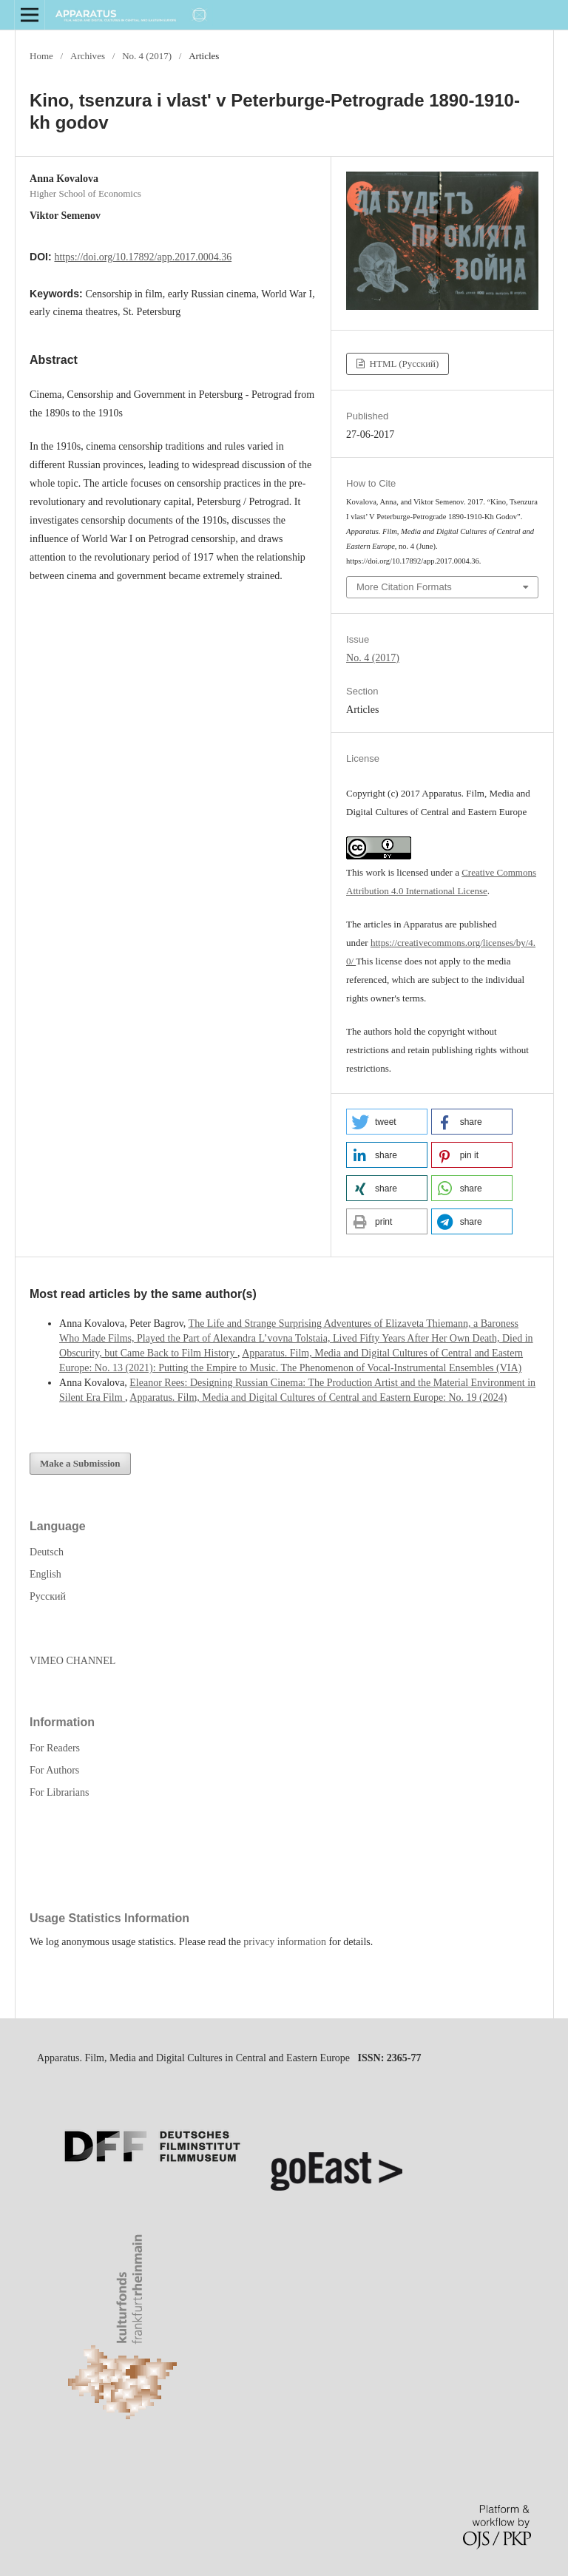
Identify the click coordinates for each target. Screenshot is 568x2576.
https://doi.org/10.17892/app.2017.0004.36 (142, 257)
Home (41, 55)
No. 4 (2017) (147, 55)
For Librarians (59, 1792)
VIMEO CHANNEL (72, 1660)
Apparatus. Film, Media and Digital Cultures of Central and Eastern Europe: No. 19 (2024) (318, 1397)
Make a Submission (80, 1463)
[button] (386, 1122)
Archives (87, 55)
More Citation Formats (404, 586)
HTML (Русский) (403, 363)
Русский (48, 1596)
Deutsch (47, 1552)
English (45, 1574)
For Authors (54, 1770)
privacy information (284, 1941)
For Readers (55, 1748)
